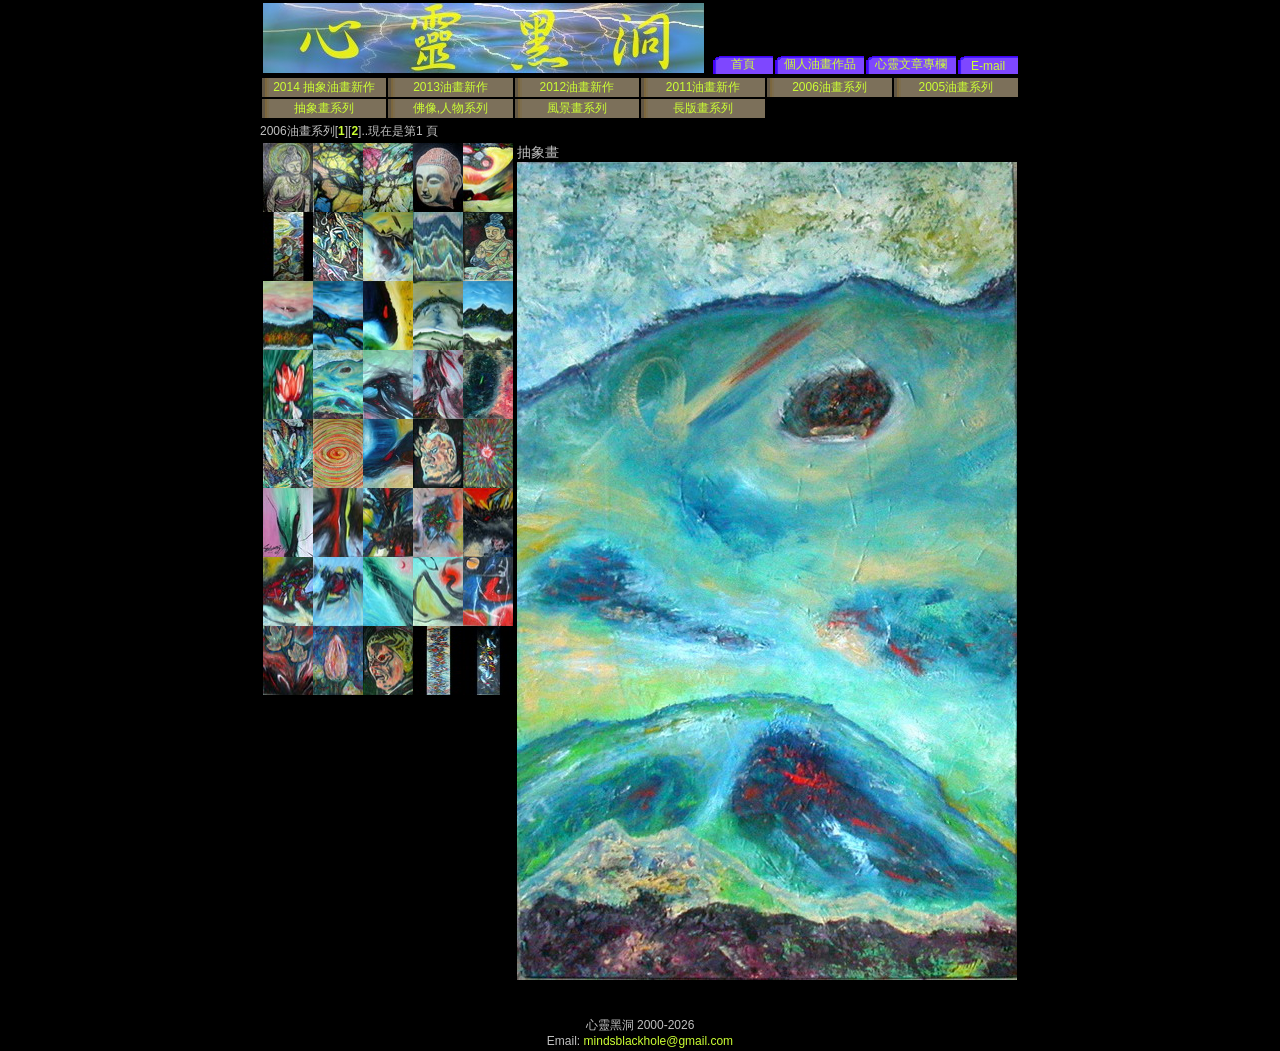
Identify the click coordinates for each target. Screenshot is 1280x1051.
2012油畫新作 (576, 87)
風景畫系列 (577, 108)
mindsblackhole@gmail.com (659, 1041)
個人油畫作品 (820, 64)
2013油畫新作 (450, 87)
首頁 (743, 64)
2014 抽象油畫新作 (324, 87)
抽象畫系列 (324, 108)
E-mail (988, 66)
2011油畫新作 (703, 87)
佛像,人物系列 (450, 108)
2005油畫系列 (955, 87)
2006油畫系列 (829, 87)
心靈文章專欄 (911, 64)
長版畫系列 (703, 108)
